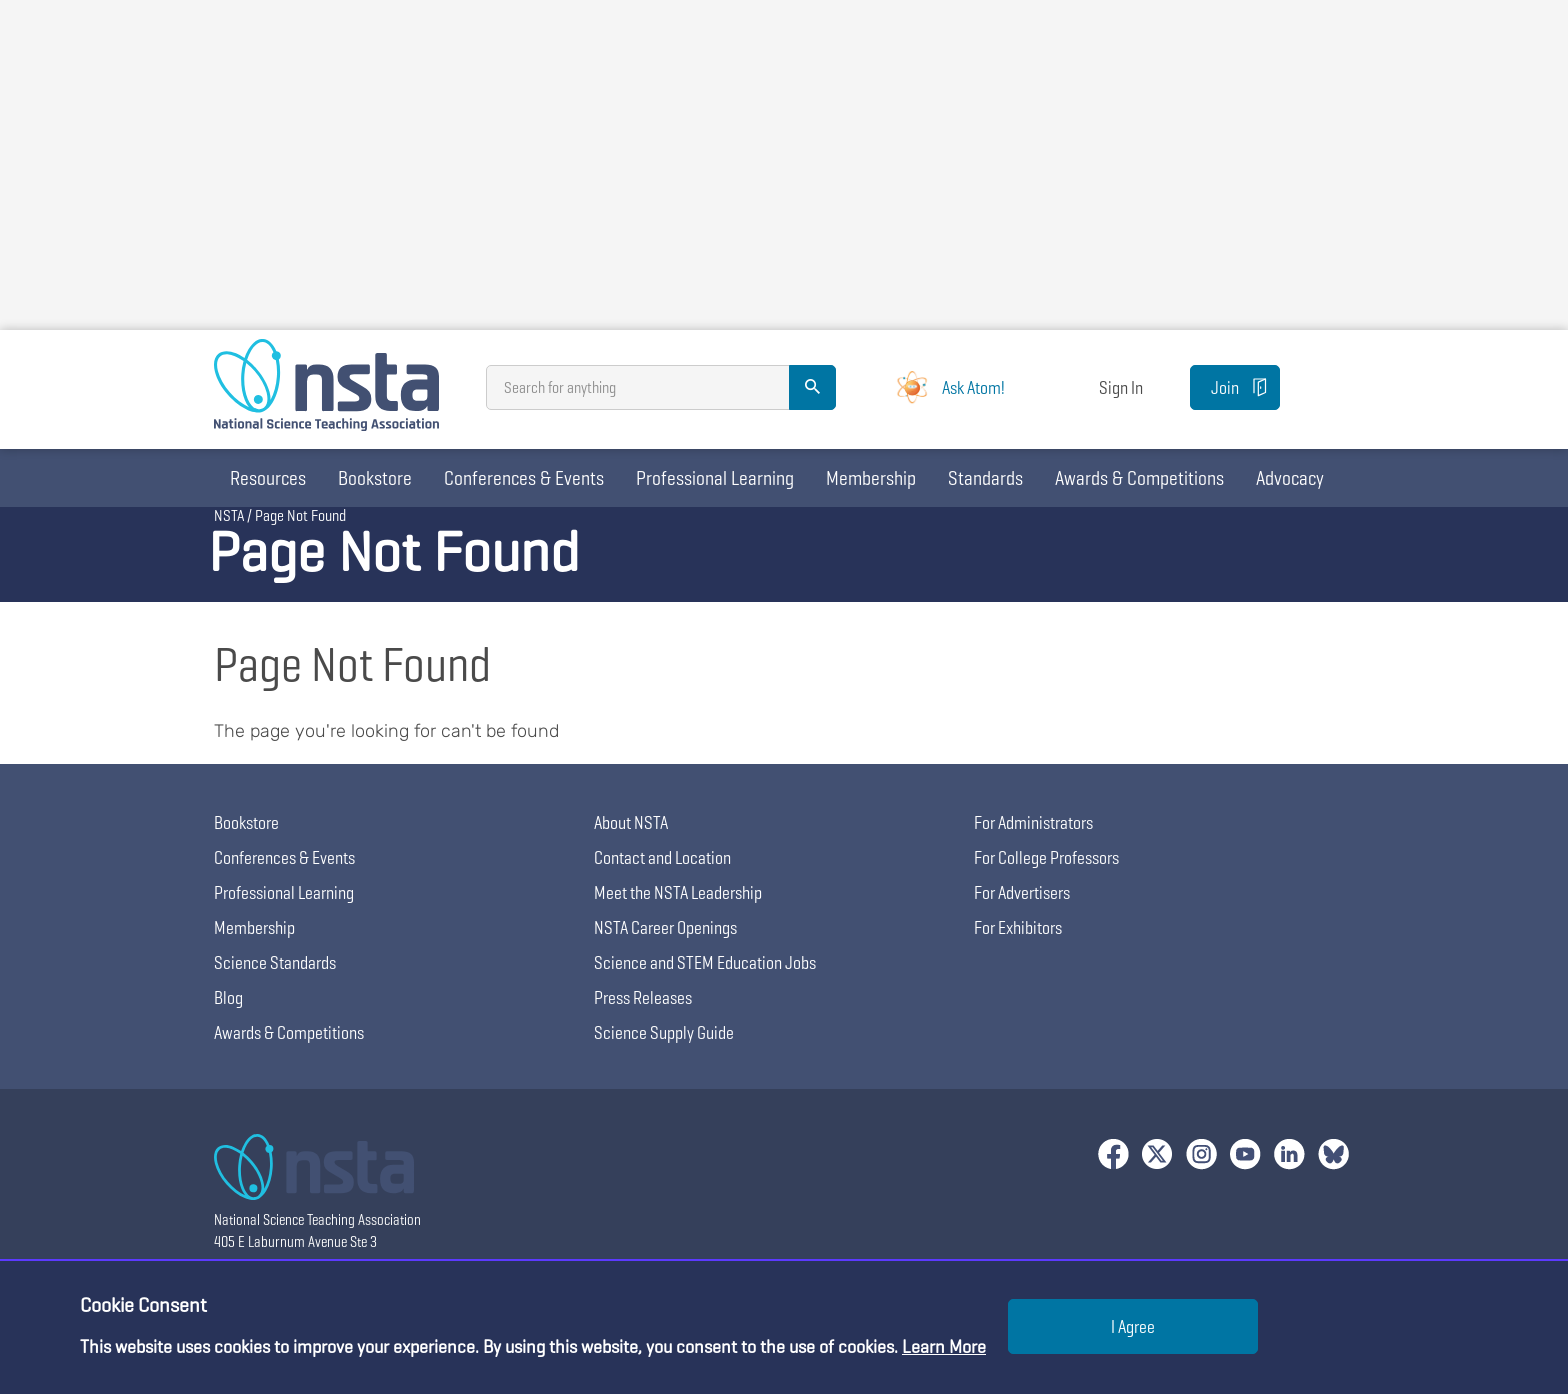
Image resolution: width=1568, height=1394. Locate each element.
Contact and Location (662, 857)
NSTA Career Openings (665, 927)
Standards (985, 478)
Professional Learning (715, 478)
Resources (268, 478)
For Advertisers (1022, 892)
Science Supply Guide (664, 1032)
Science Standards (275, 962)
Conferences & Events (524, 478)
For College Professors (1046, 857)
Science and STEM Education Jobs (705, 962)
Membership (871, 478)
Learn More (944, 1346)
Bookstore (375, 478)
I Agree (1133, 1326)
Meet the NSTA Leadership (678, 892)
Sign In (1121, 387)
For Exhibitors (1018, 927)
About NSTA (631, 822)
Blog (228, 997)
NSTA (229, 515)
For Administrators (1033, 822)
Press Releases (643, 997)
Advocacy (1290, 478)
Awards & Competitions (1139, 478)
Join (1225, 387)
